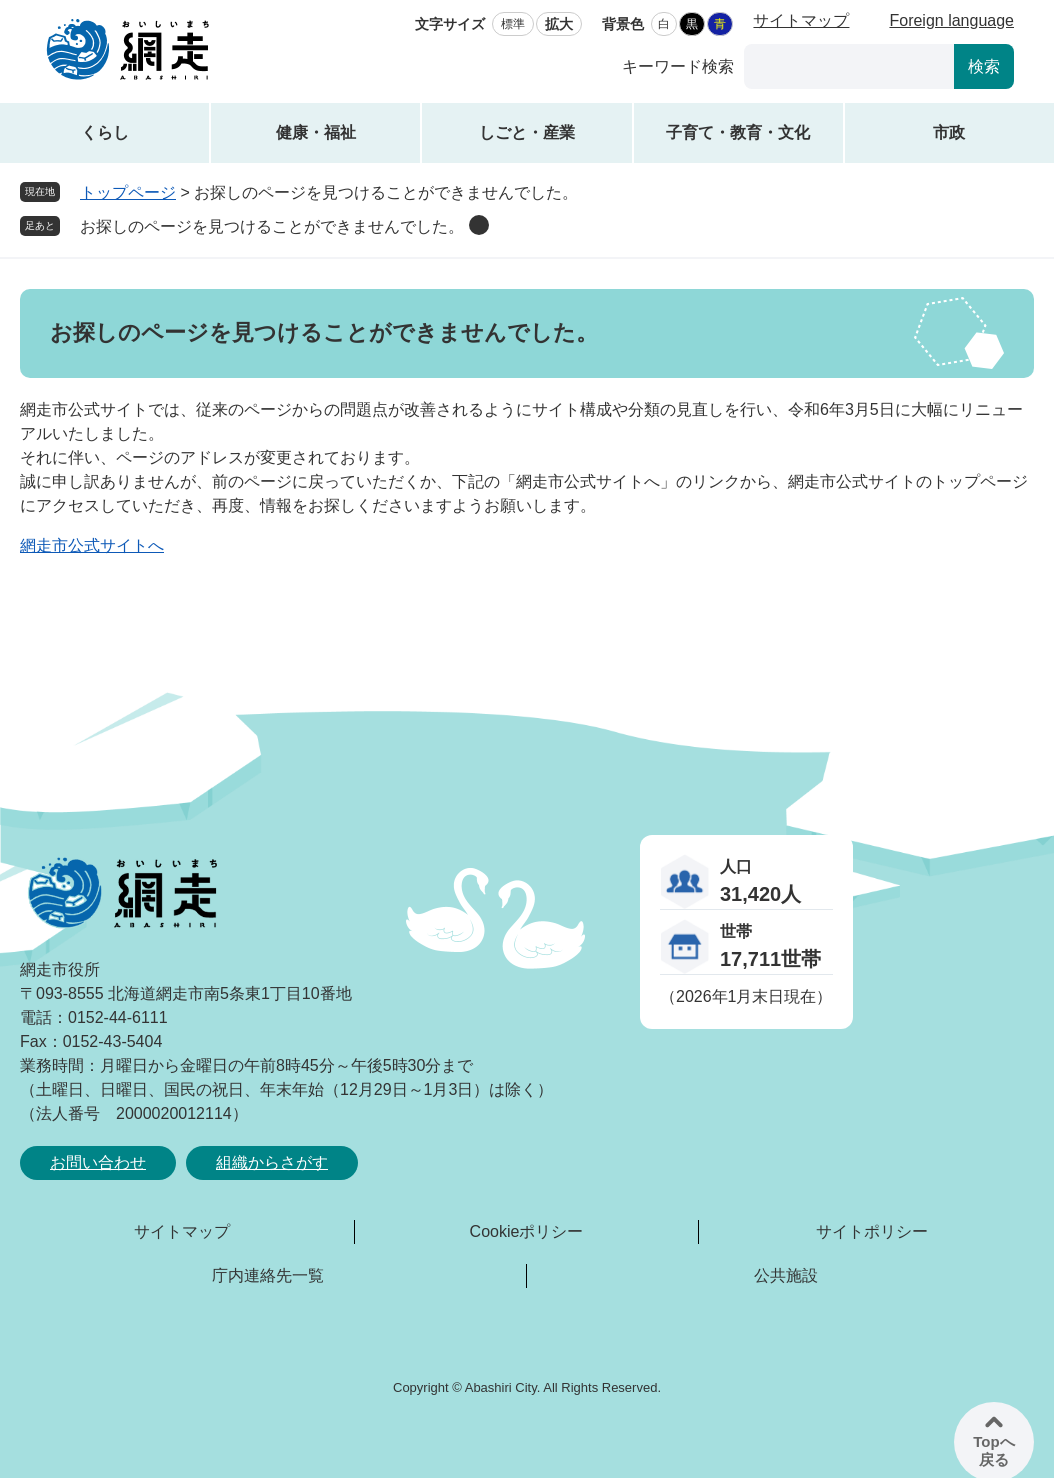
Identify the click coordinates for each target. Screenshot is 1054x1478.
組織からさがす (272, 1162)
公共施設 (786, 1275)
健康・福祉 (316, 132)
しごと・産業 (527, 132)
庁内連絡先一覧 (268, 1275)
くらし (105, 132)
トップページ (128, 192)
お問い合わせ (98, 1162)
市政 (949, 132)
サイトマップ (801, 20)
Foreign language (951, 20)
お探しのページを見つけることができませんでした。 (272, 226)
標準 (513, 24)
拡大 (559, 24)
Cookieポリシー (527, 1231)
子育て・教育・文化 (738, 132)
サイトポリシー (872, 1231)
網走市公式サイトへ (92, 545)
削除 (479, 225)
